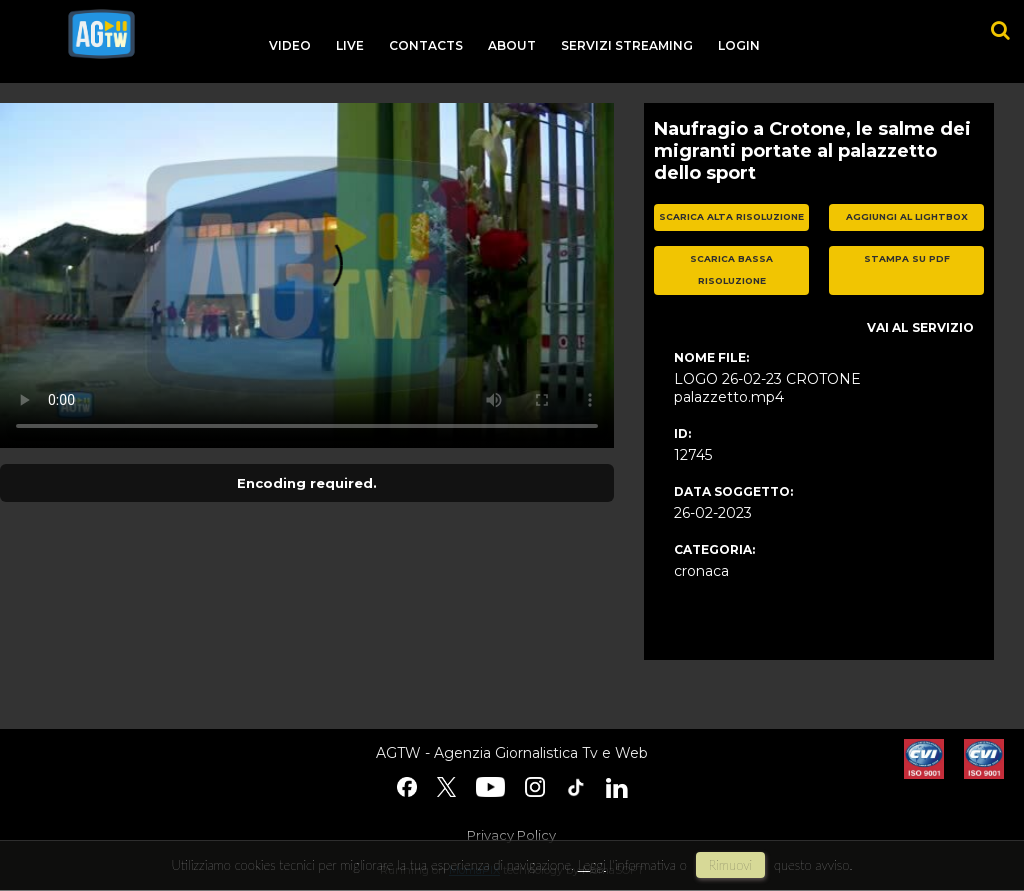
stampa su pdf (907, 258)
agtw (101, 34)
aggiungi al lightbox (907, 216)
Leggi (592, 865)
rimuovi (731, 865)
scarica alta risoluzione (731, 216)
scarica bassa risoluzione (731, 270)
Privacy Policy (511, 835)
